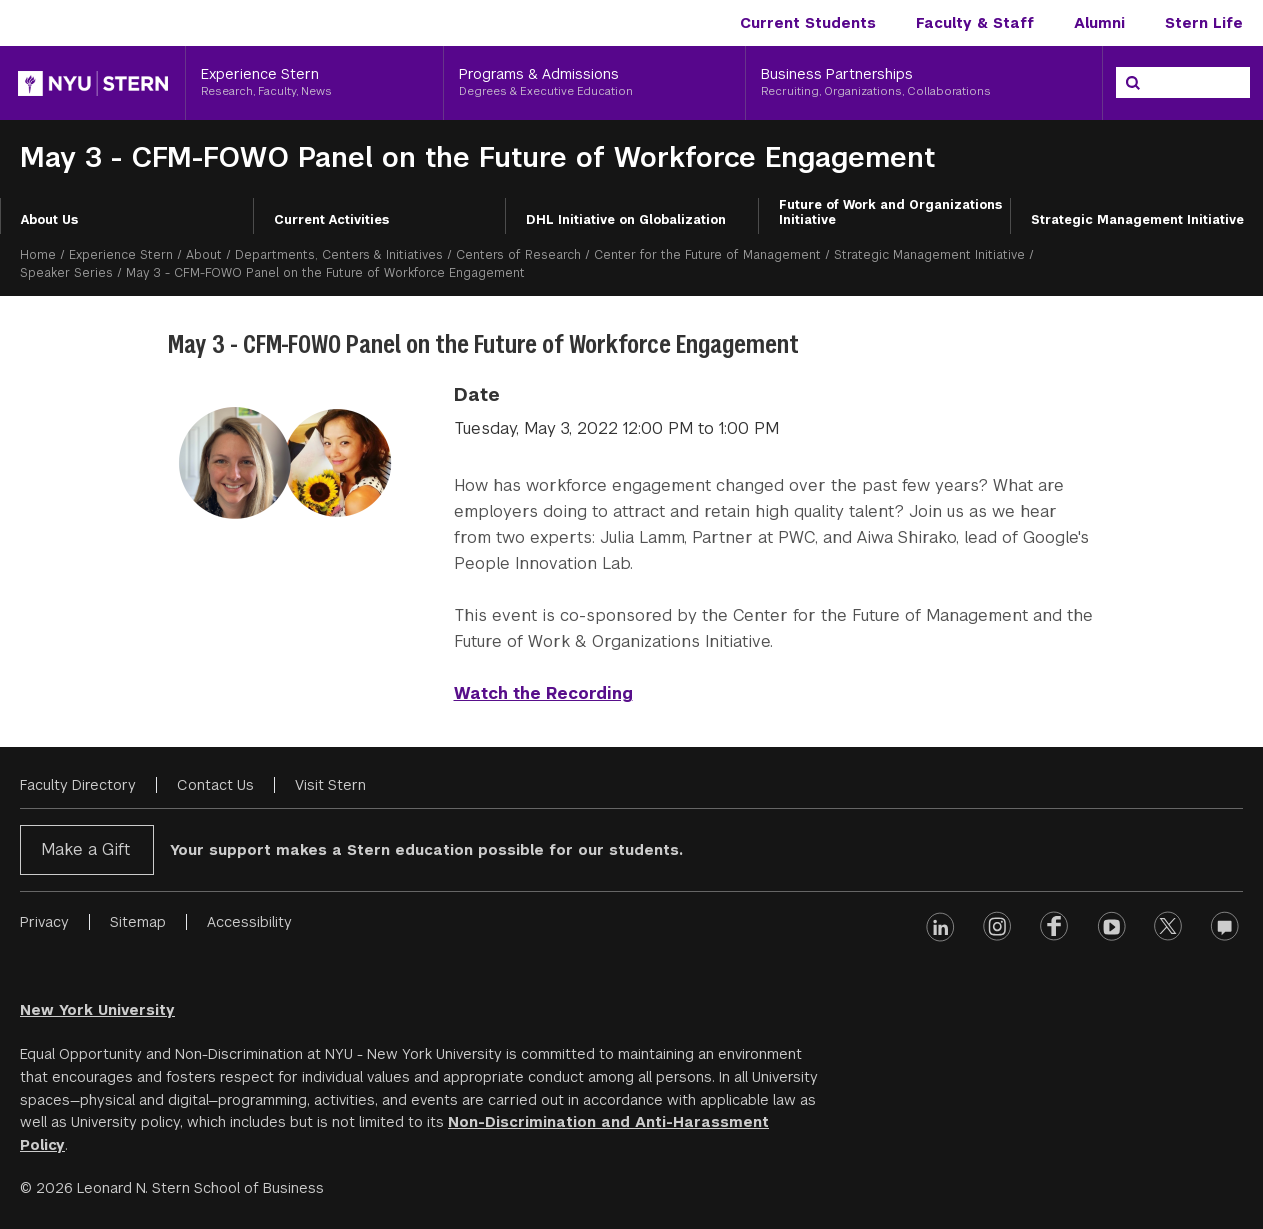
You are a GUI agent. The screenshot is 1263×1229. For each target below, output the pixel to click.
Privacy (44, 922)
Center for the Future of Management (707, 255)
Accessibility (249, 922)
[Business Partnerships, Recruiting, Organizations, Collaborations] (924, 83)
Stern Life (1204, 23)
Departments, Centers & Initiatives (339, 255)
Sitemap (138, 922)
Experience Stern (121, 255)
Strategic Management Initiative (1137, 220)
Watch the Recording (543, 693)
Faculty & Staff (975, 23)
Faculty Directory (78, 785)
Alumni (1099, 23)
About (204, 255)
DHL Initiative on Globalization (626, 220)
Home (38, 255)
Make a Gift (85, 849)
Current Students (808, 23)
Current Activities (331, 220)
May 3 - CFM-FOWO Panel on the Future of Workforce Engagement (477, 157)
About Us (49, 220)
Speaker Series (66, 273)
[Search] (1133, 83)
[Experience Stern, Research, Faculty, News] (314, 83)
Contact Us (215, 785)
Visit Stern (330, 785)
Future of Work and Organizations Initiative (890, 213)
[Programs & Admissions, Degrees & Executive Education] (594, 83)
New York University (97, 1010)
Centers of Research (518, 255)
